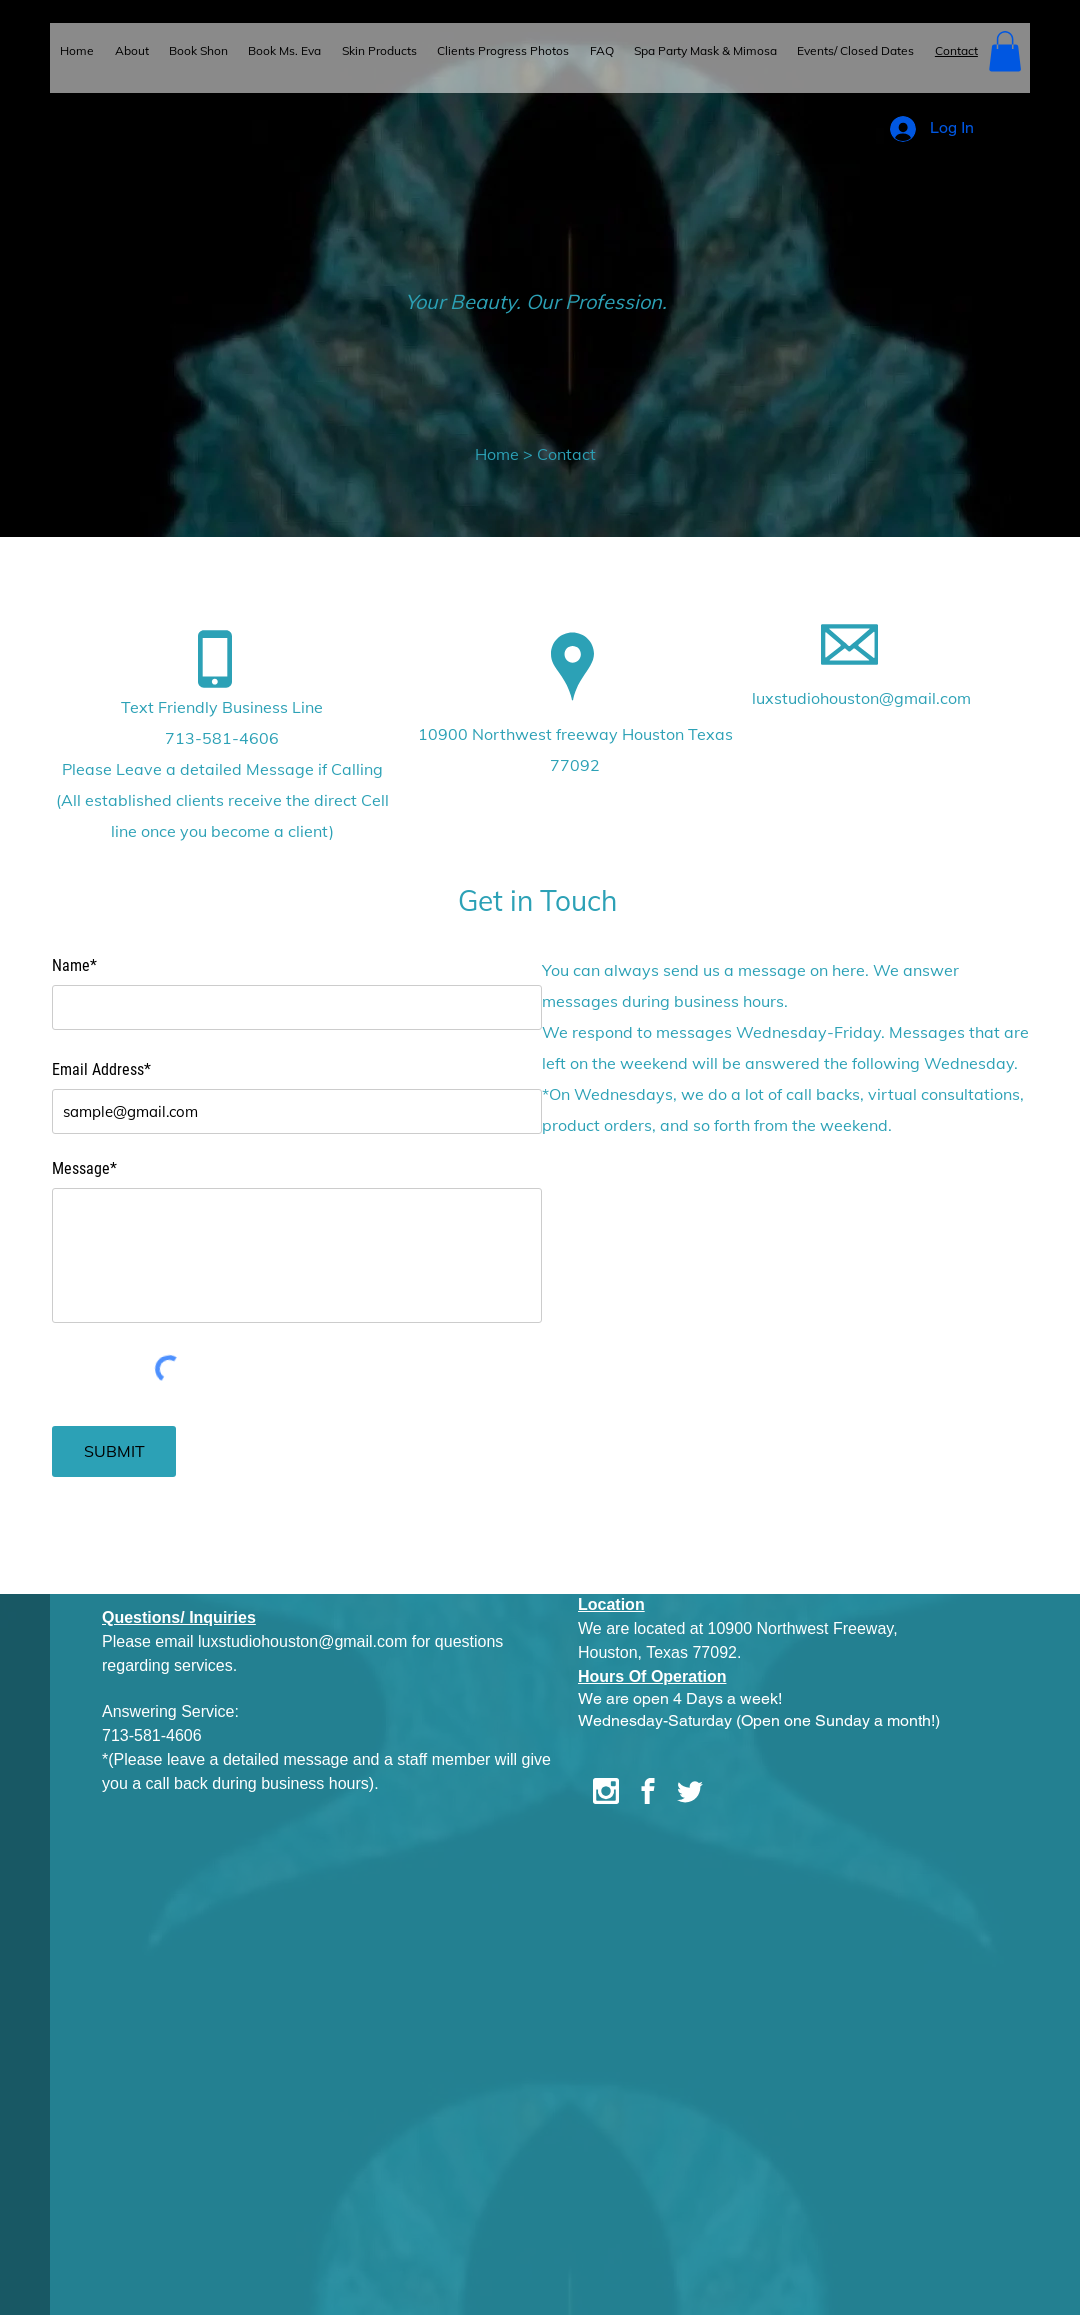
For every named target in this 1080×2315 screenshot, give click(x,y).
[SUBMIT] (114, 1451)
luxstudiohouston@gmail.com (861, 698)
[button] (1005, 51)
